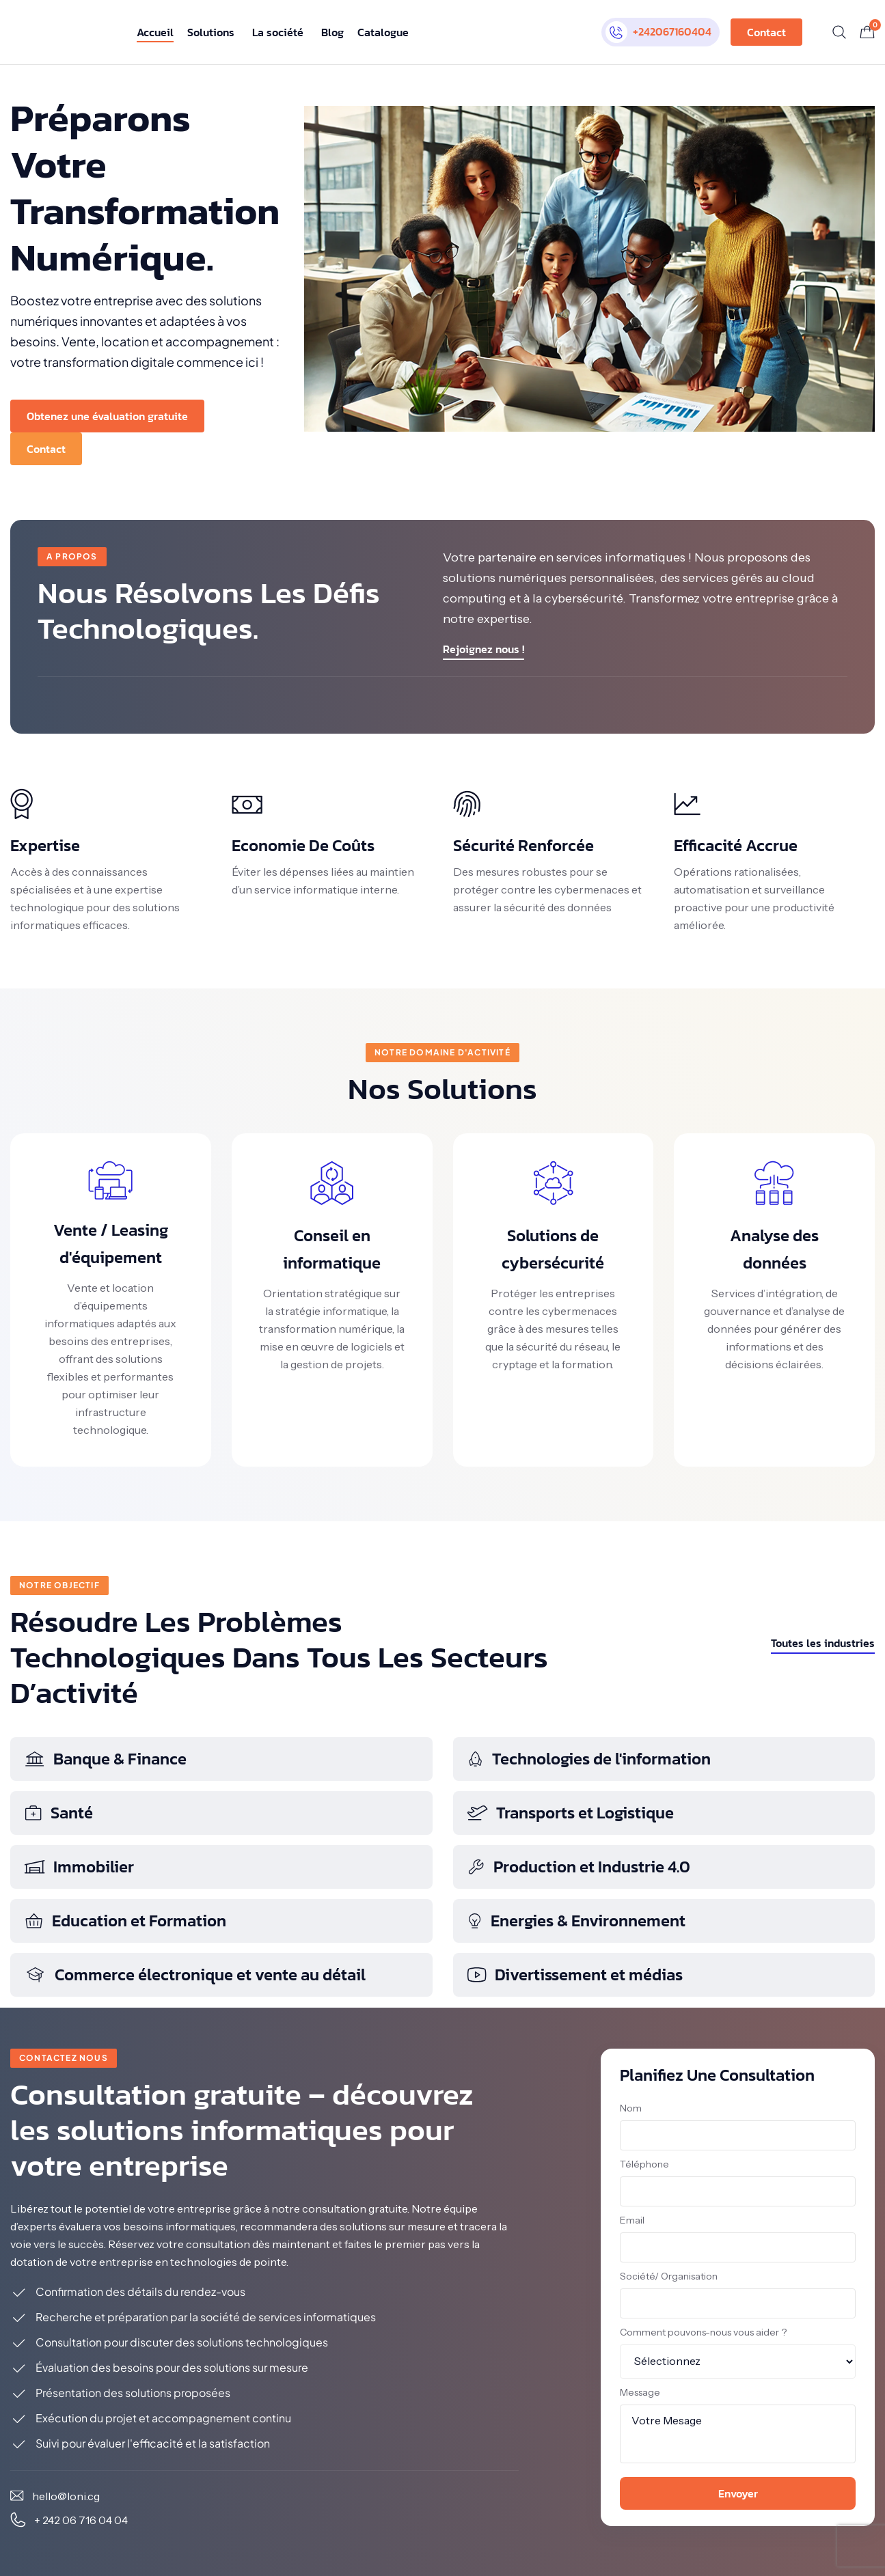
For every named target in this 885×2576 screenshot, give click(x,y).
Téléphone (644, 2164)
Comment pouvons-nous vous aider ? (703, 2332)
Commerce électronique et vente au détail (195, 1974)
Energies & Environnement (576, 1921)
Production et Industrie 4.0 (578, 1867)
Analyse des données (774, 1249)
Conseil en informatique (332, 1249)
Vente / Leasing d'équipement (110, 1243)
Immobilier (79, 1867)
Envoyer (738, 2493)
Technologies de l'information (589, 1759)
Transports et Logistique (570, 1813)
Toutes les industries (823, 1643)
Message (640, 2392)
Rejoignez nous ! (483, 649)
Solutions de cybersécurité (553, 1249)
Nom (631, 2108)
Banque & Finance (105, 1759)
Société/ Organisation (669, 2276)
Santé (58, 1813)
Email (632, 2220)
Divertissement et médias (575, 1974)
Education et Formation (125, 1921)
